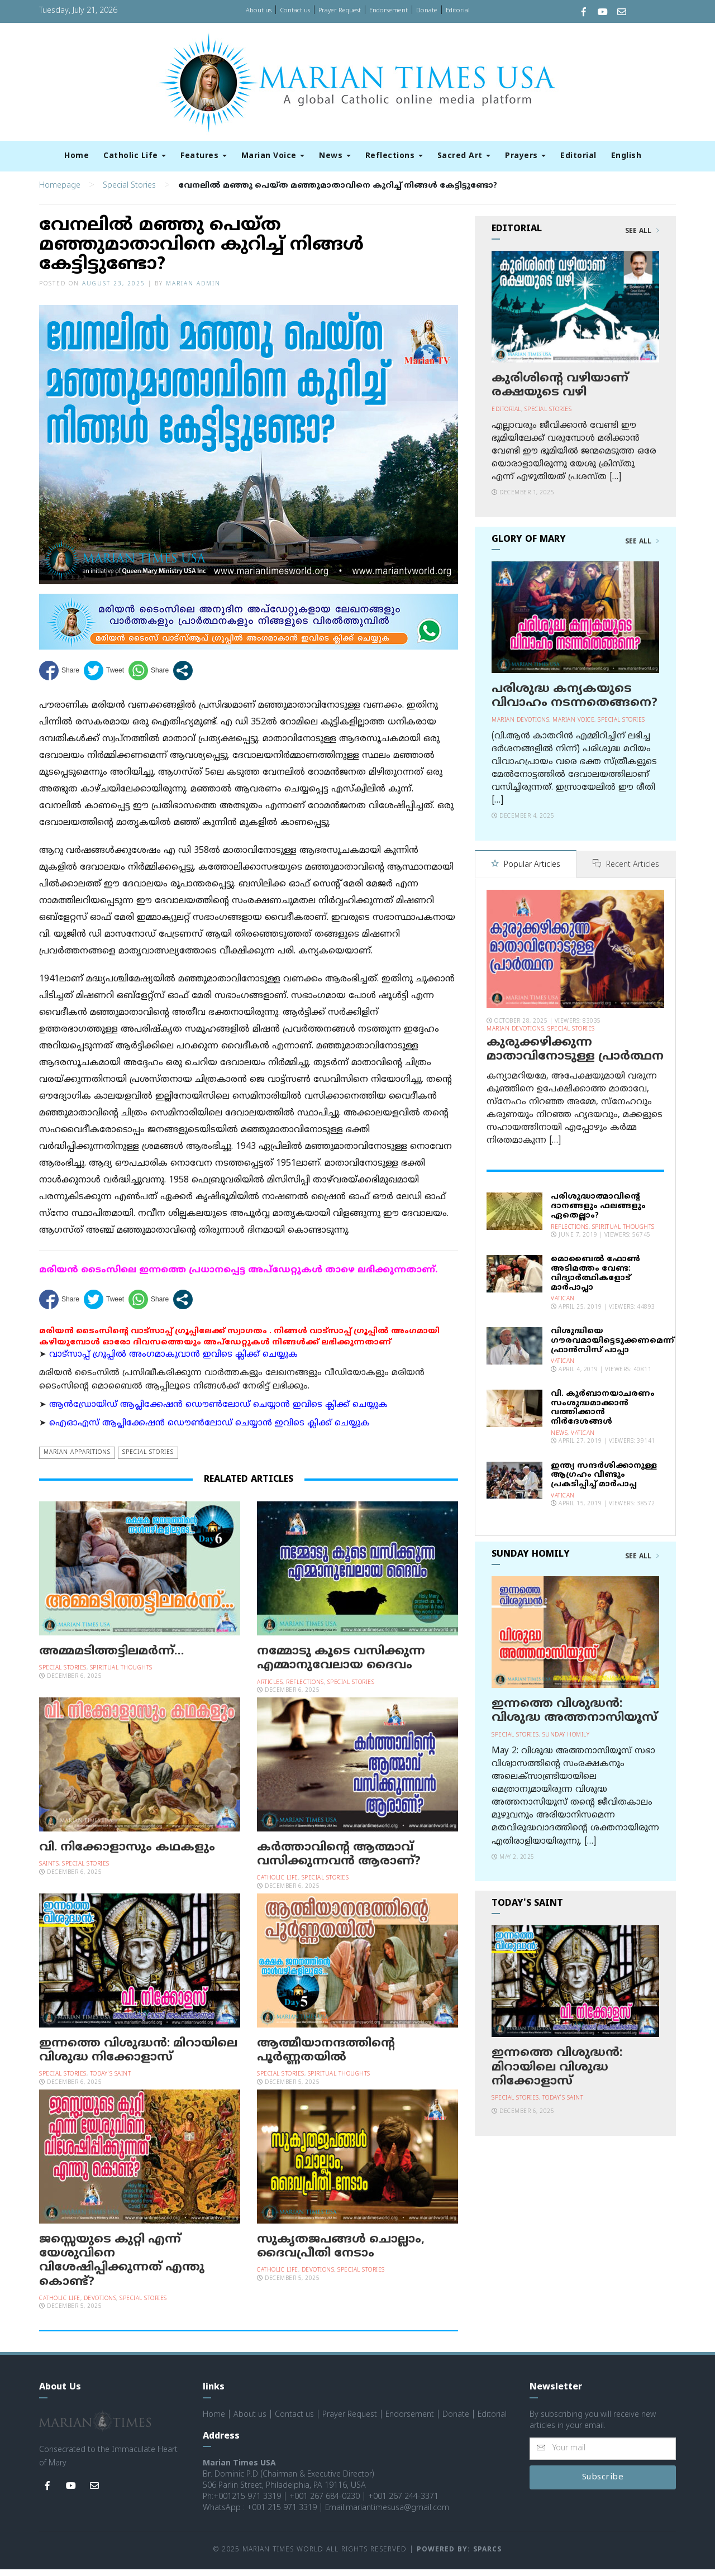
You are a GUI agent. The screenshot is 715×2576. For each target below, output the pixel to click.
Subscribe (603, 2484)
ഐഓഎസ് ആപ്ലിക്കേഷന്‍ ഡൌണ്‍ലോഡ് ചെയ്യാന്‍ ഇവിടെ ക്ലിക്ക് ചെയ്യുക (209, 1430)
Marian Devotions (520, 727)
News (335, 156)
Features (203, 156)
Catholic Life (134, 156)
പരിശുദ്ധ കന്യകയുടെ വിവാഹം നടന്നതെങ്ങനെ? (574, 703)
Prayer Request (339, 11)
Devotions (100, 2305)
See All (642, 238)
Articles (270, 1689)
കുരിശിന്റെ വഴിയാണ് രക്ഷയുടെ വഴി (560, 392)
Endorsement (388, 11)
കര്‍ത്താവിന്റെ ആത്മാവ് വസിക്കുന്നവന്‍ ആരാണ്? (339, 1861)
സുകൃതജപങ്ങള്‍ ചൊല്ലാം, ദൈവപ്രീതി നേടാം (341, 2253)
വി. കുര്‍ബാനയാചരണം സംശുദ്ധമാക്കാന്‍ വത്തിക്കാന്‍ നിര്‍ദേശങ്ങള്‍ (603, 1414)
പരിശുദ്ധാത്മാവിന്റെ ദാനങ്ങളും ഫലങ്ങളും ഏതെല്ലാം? (598, 1212)
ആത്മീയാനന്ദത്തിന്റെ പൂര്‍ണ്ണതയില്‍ (326, 2057)
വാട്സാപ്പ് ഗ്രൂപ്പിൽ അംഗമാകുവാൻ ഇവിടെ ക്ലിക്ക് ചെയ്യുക (173, 1362)
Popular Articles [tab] (525, 871)
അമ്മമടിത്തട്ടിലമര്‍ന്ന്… (111, 1658)
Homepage (59, 192)
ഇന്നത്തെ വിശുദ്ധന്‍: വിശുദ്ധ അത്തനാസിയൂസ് (574, 1717)
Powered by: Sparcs (459, 2557)
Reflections (394, 156)
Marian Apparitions (77, 1459)
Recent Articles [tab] (626, 871)
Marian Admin (193, 290)
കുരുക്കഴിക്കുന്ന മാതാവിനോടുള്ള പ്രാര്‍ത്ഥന (575, 1056)
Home (76, 156)
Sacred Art (464, 156)
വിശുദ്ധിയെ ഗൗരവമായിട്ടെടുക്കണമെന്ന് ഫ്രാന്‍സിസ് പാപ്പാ (612, 1347)
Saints (49, 1870)
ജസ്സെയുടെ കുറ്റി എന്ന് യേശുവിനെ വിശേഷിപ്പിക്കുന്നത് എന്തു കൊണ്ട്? (121, 2267)
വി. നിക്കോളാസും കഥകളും (127, 1854)
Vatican (563, 1305)
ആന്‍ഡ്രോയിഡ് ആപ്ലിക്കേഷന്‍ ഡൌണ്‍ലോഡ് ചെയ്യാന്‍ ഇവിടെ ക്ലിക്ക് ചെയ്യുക (218, 1411)
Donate (426, 11)
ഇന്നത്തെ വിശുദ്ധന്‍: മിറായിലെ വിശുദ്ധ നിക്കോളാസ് (138, 2057)
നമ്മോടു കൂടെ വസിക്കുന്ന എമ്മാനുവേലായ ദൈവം (341, 1665)
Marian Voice (273, 156)
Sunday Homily (566, 1741)
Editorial (458, 11)
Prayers (525, 156)
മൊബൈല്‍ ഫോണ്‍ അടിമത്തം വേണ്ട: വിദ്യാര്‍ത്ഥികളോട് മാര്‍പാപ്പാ (595, 1279)
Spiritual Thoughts (121, 1674)
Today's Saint (110, 2081)
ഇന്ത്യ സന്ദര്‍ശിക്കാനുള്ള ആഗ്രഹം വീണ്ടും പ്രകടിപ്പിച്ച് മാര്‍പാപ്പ (604, 1481)
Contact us (295, 11)
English (626, 156)
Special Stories (129, 192)
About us (258, 11)
